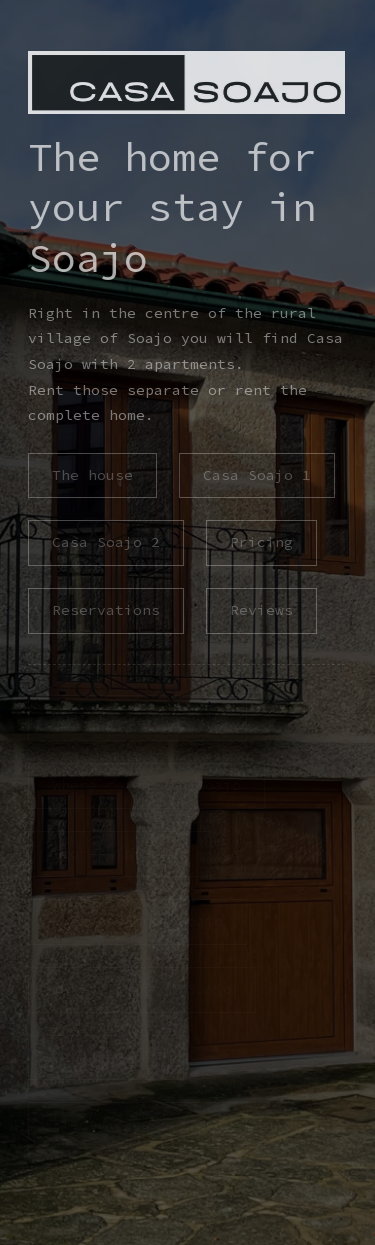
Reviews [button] (260, 610)
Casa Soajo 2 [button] (105, 542)
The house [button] (91, 475)
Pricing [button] (260, 542)
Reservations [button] (105, 610)
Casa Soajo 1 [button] (256, 475)
